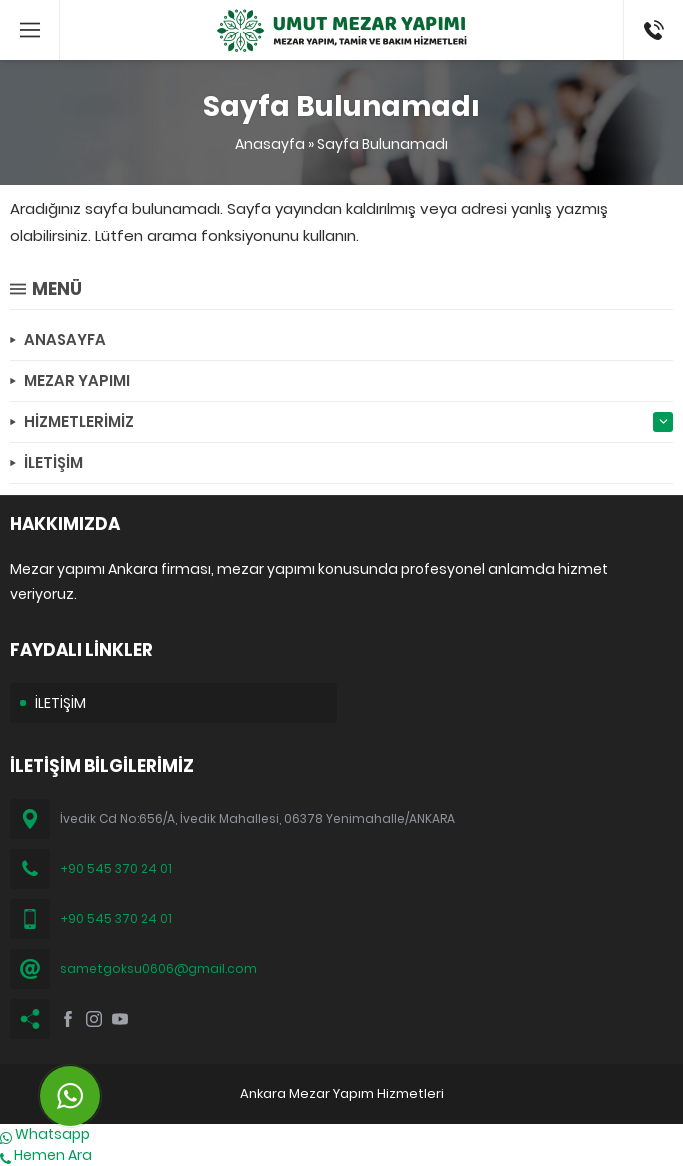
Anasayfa (270, 144)
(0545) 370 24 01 (647, 30)
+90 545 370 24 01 (116, 868)
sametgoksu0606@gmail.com (158, 968)
